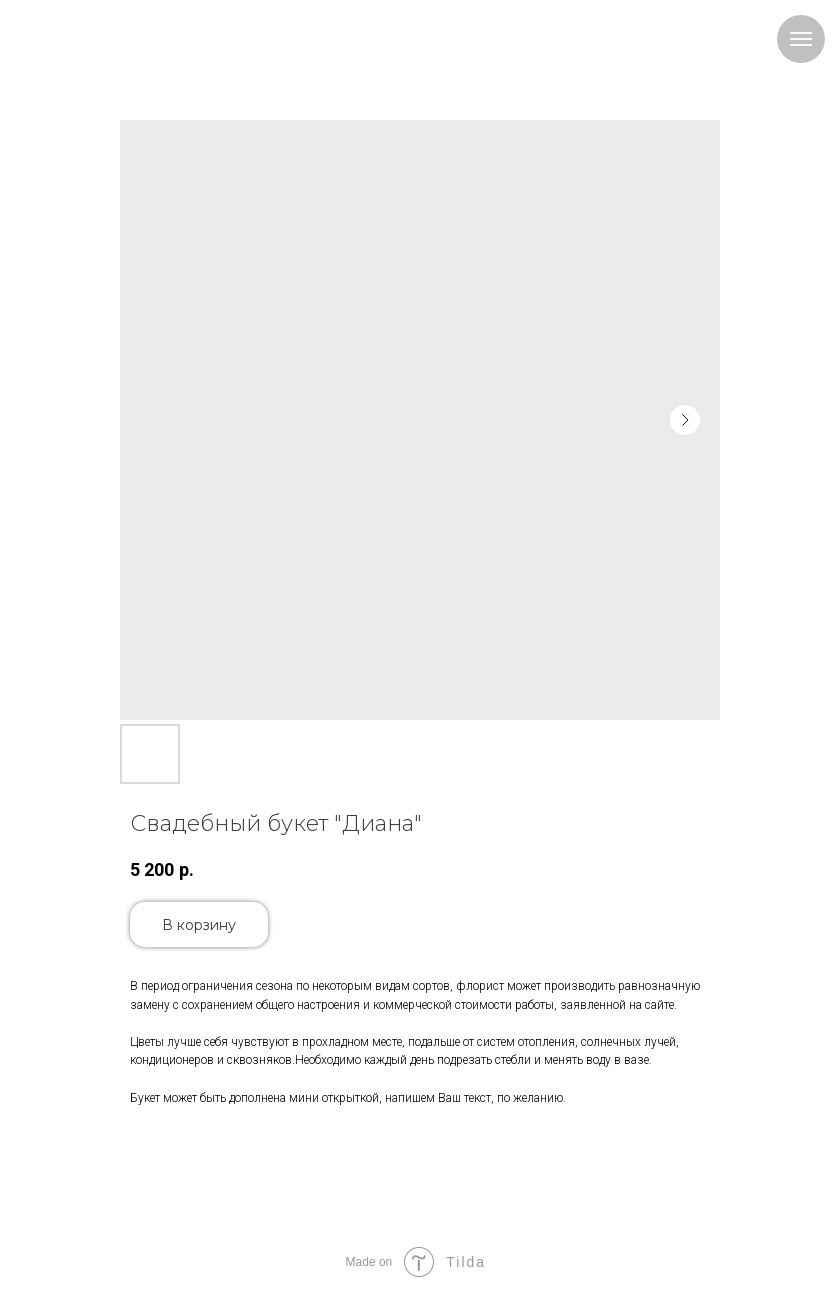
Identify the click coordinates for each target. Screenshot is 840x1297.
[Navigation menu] (801, 39)
